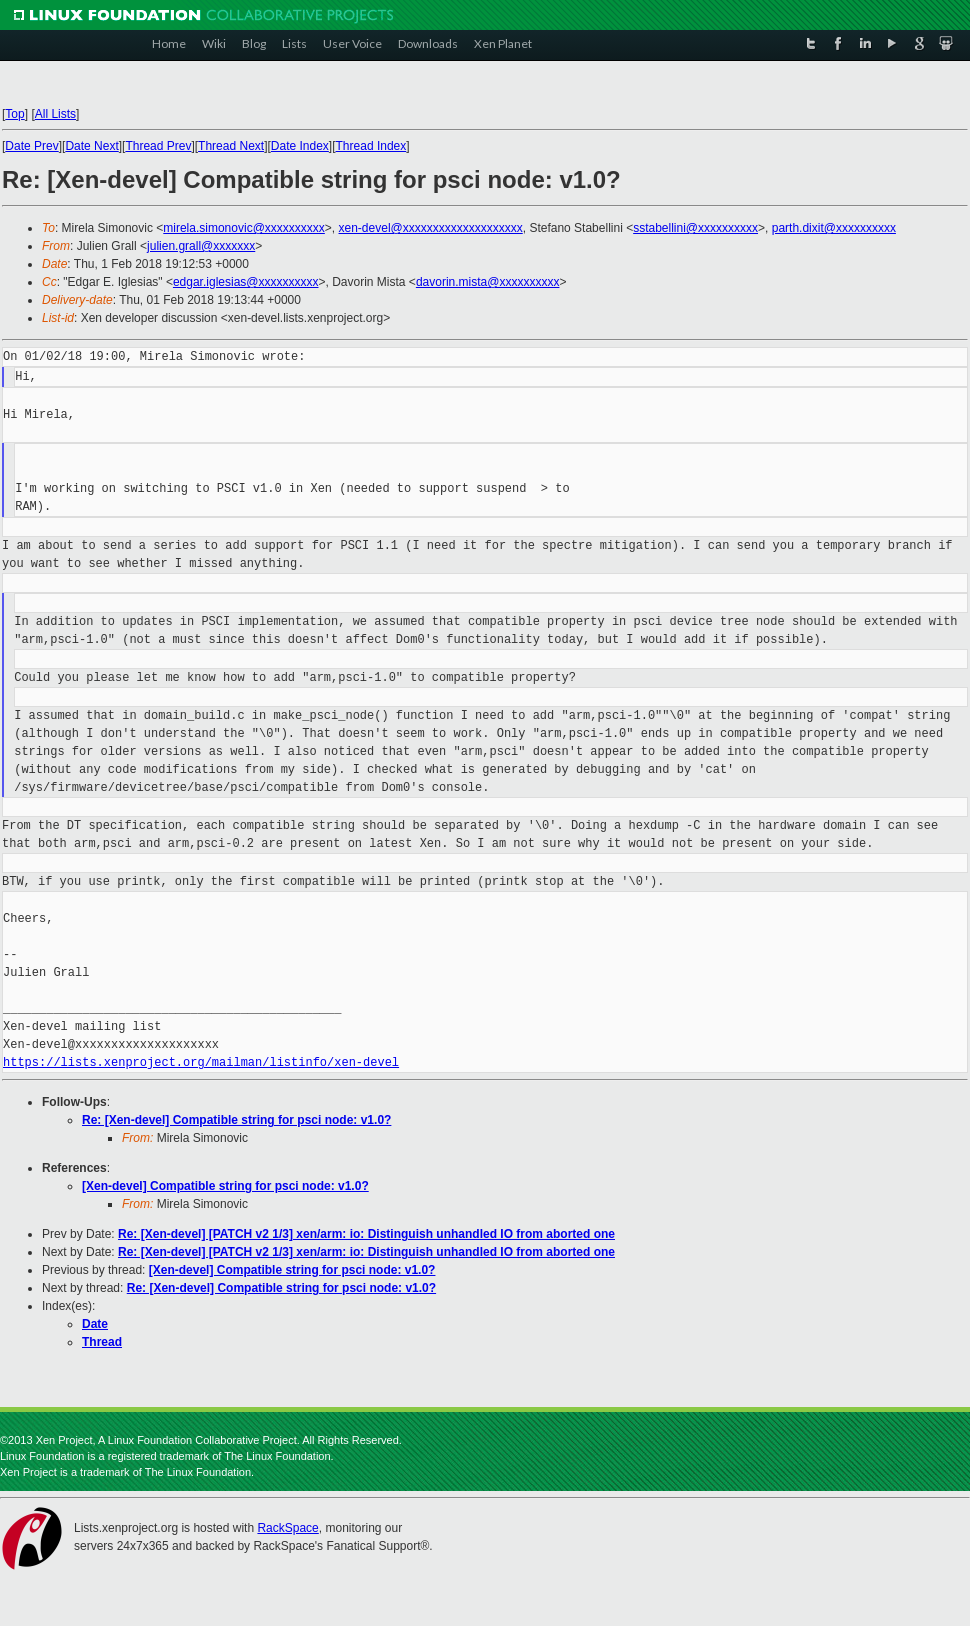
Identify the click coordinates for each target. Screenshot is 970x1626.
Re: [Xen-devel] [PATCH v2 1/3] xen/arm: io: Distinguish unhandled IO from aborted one (366, 1234)
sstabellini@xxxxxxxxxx (695, 228)
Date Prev (31, 146)
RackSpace (287, 1528)
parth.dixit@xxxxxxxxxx (834, 228)
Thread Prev (158, 146)
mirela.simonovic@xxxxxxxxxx (244, 228)
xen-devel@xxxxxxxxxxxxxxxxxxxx (431, 228)
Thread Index (371, 146)
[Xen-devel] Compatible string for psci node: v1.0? (225, 1186)
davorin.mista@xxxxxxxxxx (488, 282)
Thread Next (231, 146)
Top (14, 114)
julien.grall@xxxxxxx (201, 246)
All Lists (55, 114)
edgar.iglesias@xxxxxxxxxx (246, 282)
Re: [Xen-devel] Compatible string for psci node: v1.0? (236, 1120)
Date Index (300, 146)
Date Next (91, 146)
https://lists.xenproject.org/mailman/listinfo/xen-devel (201, 1062)
